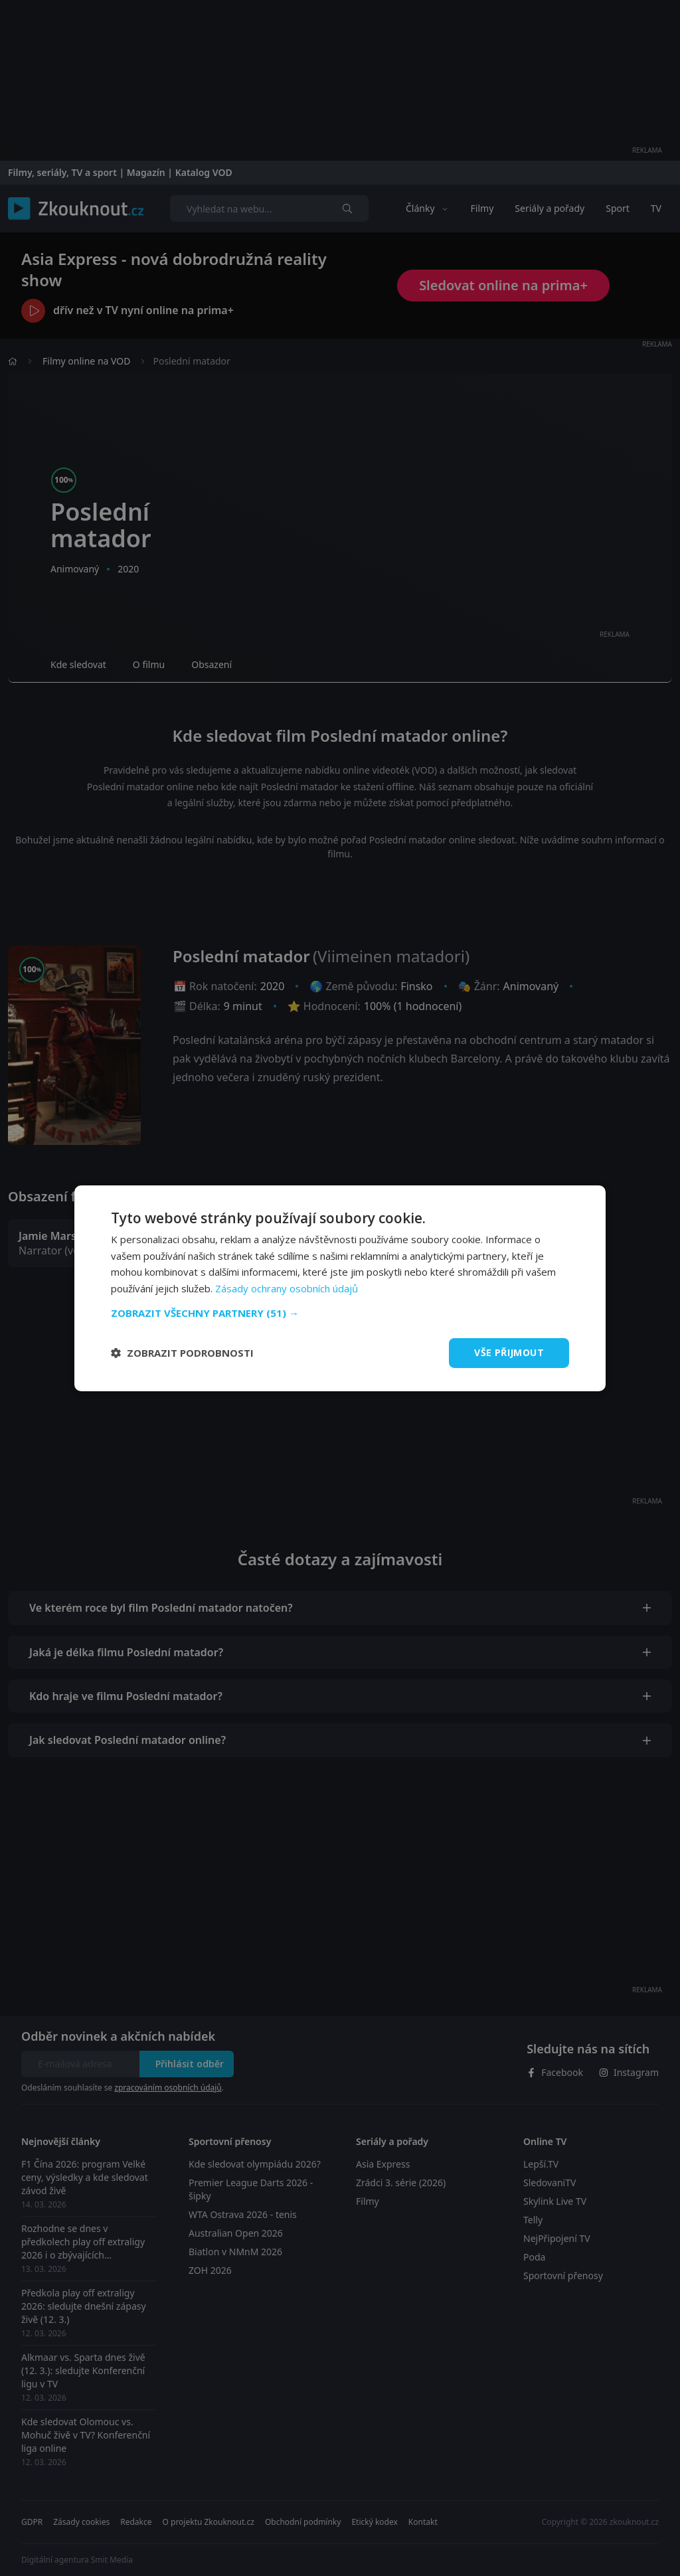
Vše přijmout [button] (509, 1352)
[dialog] (340, 1288)
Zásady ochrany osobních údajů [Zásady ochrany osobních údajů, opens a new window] (286, 1288)
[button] (340, 1313)
